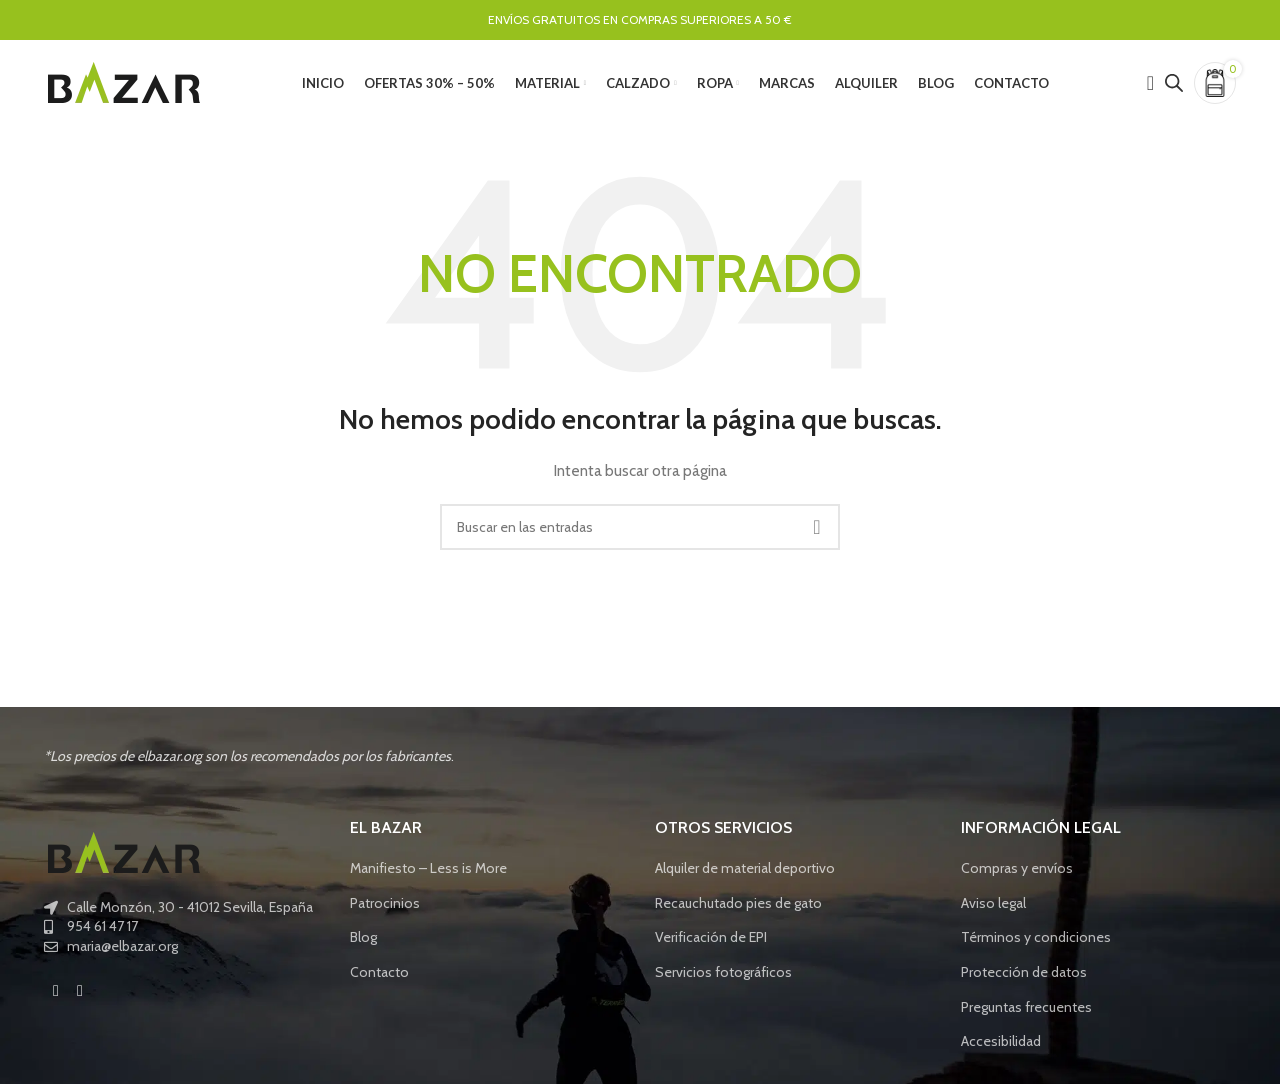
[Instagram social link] (80, 995)
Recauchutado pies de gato (738, 908)
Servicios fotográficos (723, 977)
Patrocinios (385, 908)
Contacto (379, 977)
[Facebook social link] (56, 995)
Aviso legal (993, 908)
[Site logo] (124, 83)
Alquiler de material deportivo (745, 873)
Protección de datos (1024, 977)
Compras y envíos (1017, 873)
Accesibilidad (1001, 1046)
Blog (363, 942)
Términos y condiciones (1036, 942)
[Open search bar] (1174, 84)
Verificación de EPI (711, 942)
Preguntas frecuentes (1026, 1011)
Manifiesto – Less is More (428, 873)
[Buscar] (640, 532)
